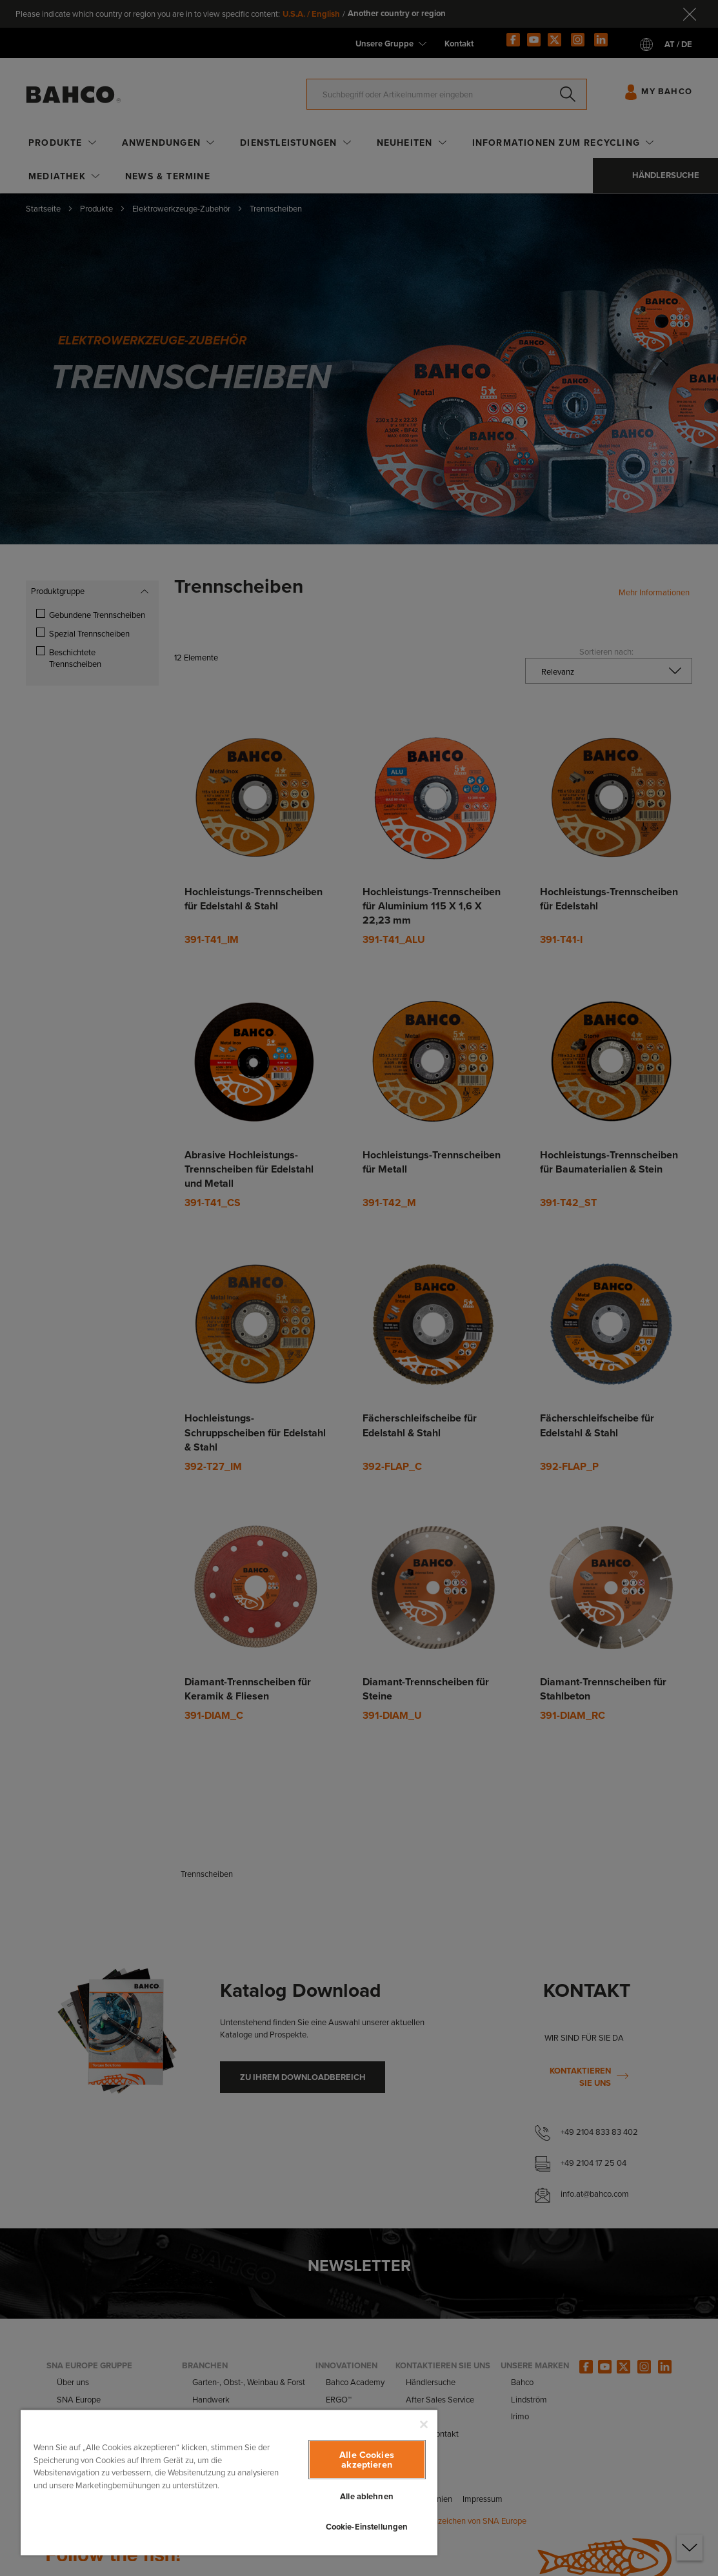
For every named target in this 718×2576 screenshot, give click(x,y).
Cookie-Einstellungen (367, 2527)
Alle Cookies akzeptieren (366, 2459)
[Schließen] (424, 2424)
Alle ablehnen (367, 2496)
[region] (229, 2482)
